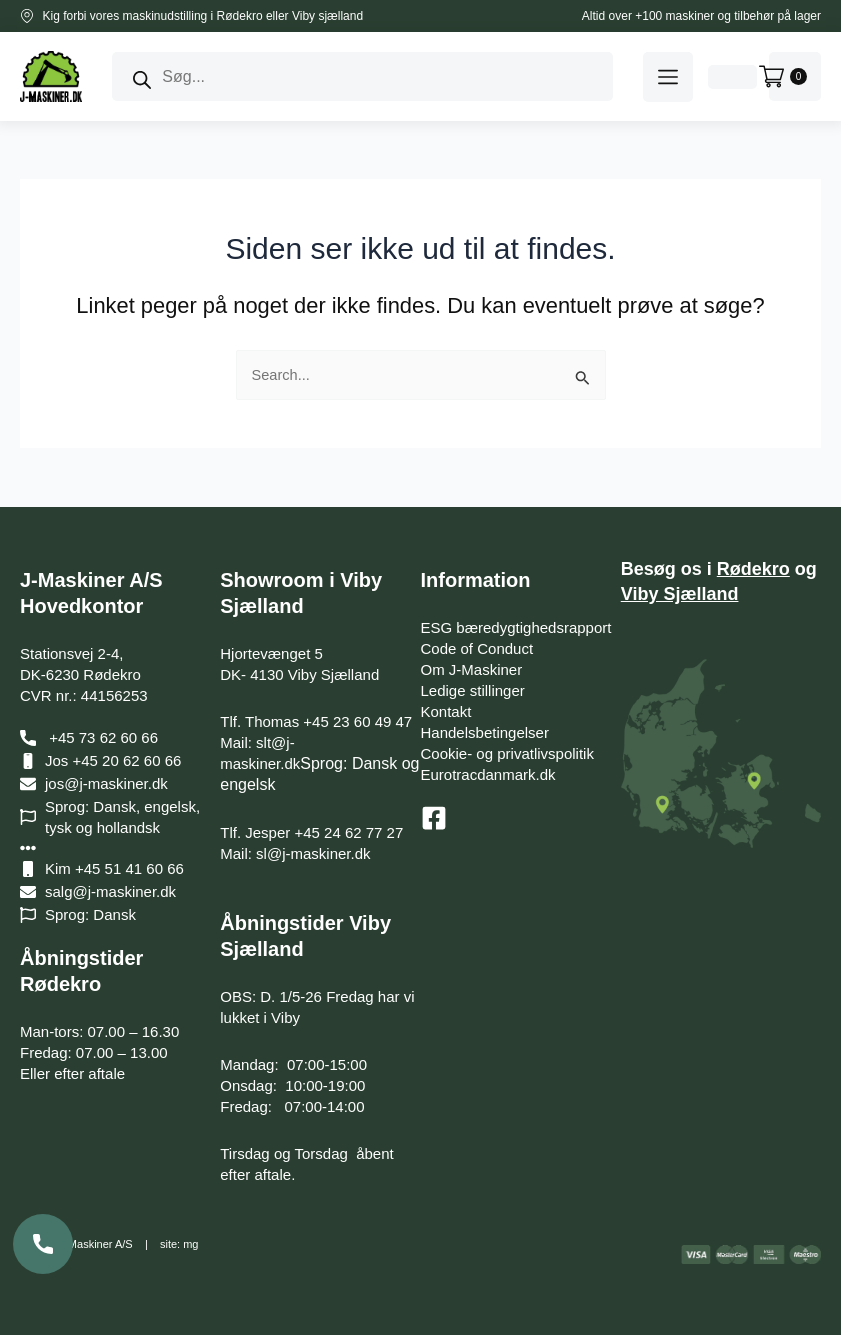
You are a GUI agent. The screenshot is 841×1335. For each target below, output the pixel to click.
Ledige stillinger (473, 690)
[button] (668, 77)
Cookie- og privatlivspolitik (507, 753)
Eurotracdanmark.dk (488, 774)
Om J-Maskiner (472, 669)
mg (190, 1244)
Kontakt (446, 711)
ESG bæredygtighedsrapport (516, 627)
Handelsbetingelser (485, 732)
